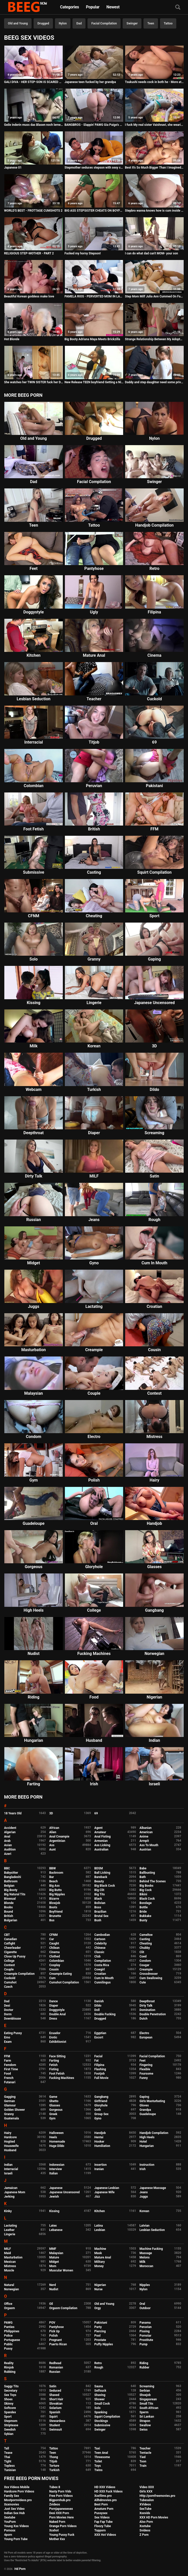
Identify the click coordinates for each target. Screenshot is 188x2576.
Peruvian (94, 786)
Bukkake (145, 1916)
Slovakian (55, 2403)
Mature (54, 2257)
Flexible (144, 2069)
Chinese (100, 1948)
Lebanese (55, 2230)
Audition (10, 1849)
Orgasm (9, 2308)
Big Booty (10, 1890)
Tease (8, 2453)
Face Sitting (57, 2056)
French (8, 2078)
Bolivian (99, 1903)
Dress (53, 2018)
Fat (96, 2060)
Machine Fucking (151, 2249)
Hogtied (9, 2141)
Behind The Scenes (152, 1881)
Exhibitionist (57, 2042)
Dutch (143, 2018)
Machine (100, 2249)
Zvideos (54, 2504)
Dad (79, 23)
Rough (154, 1220)
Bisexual (10, 1898)
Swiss (143, 2429)
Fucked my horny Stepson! (83, 253)
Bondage (145, 1903)
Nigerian (154, 1697)
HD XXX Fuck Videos (108, 2491)
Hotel (143, 2141)
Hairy (154, 1480)
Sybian (8, 2434)
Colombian (33, 786)
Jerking (9, 2196)
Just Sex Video (14, 2509)
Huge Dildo (56, 2146)
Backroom (56, 1872)
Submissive (33, 872)
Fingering (145, 2065)
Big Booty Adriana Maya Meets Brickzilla (92, 339)
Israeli (154, 1784)
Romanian (56, 2367)
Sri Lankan (146, 2416)
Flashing (100, 2069)
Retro (154, 569)
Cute (142, 1982)
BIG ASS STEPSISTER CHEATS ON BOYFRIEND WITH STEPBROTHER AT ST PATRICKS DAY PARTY (94, 210)
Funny (143, 2078)
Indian (154, 1740)
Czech (8, 1987)
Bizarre (54, 1898)
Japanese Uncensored (154, 1003)
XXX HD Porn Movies (153, 2517)
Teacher (93, 699)
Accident (10, 1828)
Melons (144, 2257)
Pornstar (145, 2335)
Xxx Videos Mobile (17, 2487)
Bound (8, 1911)
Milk (33, 1046)
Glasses (154, 1567)
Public (8, 2344)
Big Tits (99, 1894)
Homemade (57, 2141)
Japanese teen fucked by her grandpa (90, 82)
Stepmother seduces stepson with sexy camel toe (94, 167)
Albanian (145, 1828)
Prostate (100, 2340)
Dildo (154, 1090)
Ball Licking (102, 1872)
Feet (33, 569)
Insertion (100, 2165)
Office (8, 2304)
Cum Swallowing (150, 1978)
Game (53, 2097)
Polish (94, 1480)
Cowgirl (99, 1969)
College (94, 1610)
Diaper (94, 1133)
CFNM (33, 916)
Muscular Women (61, 2270)
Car (51, 1939)
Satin (154, 1176)
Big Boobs (146, 1885)
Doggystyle (33, 612)
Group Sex (101, 2114)
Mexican (10, 2262)
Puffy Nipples (103, 2344)
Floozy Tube (102, 2526)
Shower (99, 2399)
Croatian (154, 1307)
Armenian (101, 1841)
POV (52, 2322)
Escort (98, 2037)
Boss (97, 1907)
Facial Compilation (104, 23)
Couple (94, 1393)
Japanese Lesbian (106, 2188)
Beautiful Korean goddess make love (29, 296)
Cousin (154, 1350)
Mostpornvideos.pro (18, 2500)
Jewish (54, 2196)
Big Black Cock (104, 1885)
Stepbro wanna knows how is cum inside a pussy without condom (154, 210)
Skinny (8, 2403)
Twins (98, 2470)
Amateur (100, 1832)
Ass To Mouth (148, 1845)
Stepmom (10, 2421)
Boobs (8, 1907)
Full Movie (101, 2078)
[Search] (177, 7)
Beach (53, 1881)
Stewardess (57, 2421)
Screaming (154, 1133)
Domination (147, 2010)
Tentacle (145, 2453)
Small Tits (146, 2403)
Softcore (10, 2408)
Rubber (144, 2367)
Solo (34, 959)
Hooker (99, 2141)
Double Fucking (104, 2014)
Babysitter (11, 1872)
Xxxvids (144, 2513)
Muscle (9, 2270)
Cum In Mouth (154, 1263)
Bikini (143, 1894)
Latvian (144, 2225)
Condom (33, 1437)
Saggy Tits (11, 2386)
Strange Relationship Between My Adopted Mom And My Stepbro (154, 339)
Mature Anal (94, 655)
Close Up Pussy (14, 1956)
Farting (33, 1784)
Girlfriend (100, 2101)
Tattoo (168, 23)
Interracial (33, 742)
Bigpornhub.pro (59, 2500)
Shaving (99, 2395)
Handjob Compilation (154, 525)
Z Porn (144, 2535)
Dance (53, 2001)
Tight (7, 2461)
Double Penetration (152, 2014)
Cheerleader (12, 1948)
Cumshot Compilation (64, 1982)
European (145, 2037)
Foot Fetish (33, 829)
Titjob (94, 742)
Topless (9, 2466)
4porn (8, 2535)
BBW (52, 1868)
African (54, 1828)
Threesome (102, 2457)
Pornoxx (9, 2530)
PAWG (8, 2322)
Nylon (63, 23)
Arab (7, 1841)
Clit (141, 1952)
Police (8, 2335)
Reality (8, 2363)
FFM (154, 829)
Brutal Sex (101, 1916)
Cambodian (102, 1935)
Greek (53, 2114)
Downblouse (12, 2018)
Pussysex (101, 2513)
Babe (142, 1868)
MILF (93, 1176)
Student (54, 2425)
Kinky (8, 2211)
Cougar (144, 1965)
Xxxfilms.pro (103, 2496)
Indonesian (56, 2165)
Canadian (10, 1939)
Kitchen (34, 655)
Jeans (94, 1220)
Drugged (43, 23)
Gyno (94, 1263)
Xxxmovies (11, 2504)
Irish (94, 1784)
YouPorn (10, 2522)
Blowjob (54, 1903)
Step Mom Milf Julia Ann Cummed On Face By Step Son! (154, 296)
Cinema (155, 655)
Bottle (143, 1907)
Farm (7, 2060)
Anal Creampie (59, 1836)
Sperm (143, 2412)
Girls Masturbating (152, 2101)
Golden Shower (14, 2110)
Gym (34, 1480)
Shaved (54, 2395)
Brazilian (100, 1911)
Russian (33, 1220)
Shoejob (145, 2395)
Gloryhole (94, 1567)
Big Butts (55, 1890)
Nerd (52, 2285)
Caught (54, 1943)
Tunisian (10, 2470)
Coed (143, 1956)
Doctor (8, 2010)
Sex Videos (102, 2517)
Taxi (97, 2448)
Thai (7, 2457)
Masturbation (33, 1350)
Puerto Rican (58, 2344)
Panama (145, 2322)
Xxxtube (145, 2526)
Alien (52, 1832)
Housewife (11, 2146)
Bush (97, 1920)
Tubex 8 (54, 2487)
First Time (11, 2069)
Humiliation (102, 2146)
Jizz (97, 2196)
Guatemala (11, 2118)
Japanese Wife (104, 2192)
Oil (51, 2304)
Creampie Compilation (19, 1974)
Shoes (8, 2399)
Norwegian (154, 1654)
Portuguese (12, 2340)
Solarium (55, 2408)
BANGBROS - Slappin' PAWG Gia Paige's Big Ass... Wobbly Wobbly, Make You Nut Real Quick (94, 125)
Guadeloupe (34, 1524)
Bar (51, 1877)
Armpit (144, 1841)
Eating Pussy (13, 2033)
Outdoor (145, 2308)
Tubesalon (146, 2500)
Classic (99, 1952)
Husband (94, 1740)
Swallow (145, 2425)
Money (99, 2266)
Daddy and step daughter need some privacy (154, 382)
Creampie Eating (60, 1974)
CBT (7, 1935)
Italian (53, 2173)
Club (97, 1956)
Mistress (155, 1437)
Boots (53, 1907)
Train (143, 2466)
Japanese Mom (14, 2192)
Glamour (10, 2105)
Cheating (94, 916)
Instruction (146, 2165)
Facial (98, 2056)
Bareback (100, 1877)
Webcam (33, 1090)
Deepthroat (33, 1133)
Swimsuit (55, 2429)
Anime (143, 1836)
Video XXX (146, 2487)
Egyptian (100, 2033)
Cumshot (10, 1982)
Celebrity (100, 1943)
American (146, 1832)
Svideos (144, 2530)
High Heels (34, 1610)
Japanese (55, 2188)
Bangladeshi (12, 1877)
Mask (98, 2253)
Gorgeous (33, 1567)
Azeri (7, 1854)
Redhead (55, 2363)
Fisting (54, 2069)
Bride (143, 1911)
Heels (53, 2137)
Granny (94, 959)
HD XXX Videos (104, 2487)
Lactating (94, 1307)
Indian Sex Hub (14, 2513)
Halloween (56, 2133)
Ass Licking (102, 1845)
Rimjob (9, 2367)
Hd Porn (20, 2569)
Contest (154, 1393)
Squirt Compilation (154, 872)
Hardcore (10, 2137)
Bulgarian (10, 1920)
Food (94, 1697)
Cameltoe (145, 1935)
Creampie (94, 1350)
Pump (143, 2344)
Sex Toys (10, 2395)
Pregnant (55, 2340)
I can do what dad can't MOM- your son (151, 253)
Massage (145, 2253)
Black (98, 1898)
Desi (7, 2005)
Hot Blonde (11, 339)
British (94, 829)
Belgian (9, 1885)
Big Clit (99, 1890)
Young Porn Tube (15, 2539)
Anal (7, 1836)
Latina (98, 2225)
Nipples (144, 2285)
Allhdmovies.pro (105, 2500)
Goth (97, 2110)
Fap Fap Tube (103, 2522)
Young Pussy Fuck (61, 2535)
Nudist (33, 1654)
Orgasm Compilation (63, 2308)
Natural (9, 2285)
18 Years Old (12, 1813)
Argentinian (57, 1841)
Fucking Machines (94, 1654)
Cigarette (10, 1952)
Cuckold (154, 699)
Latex (53, 2225)
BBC (7, 1868)
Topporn (100, 2530)
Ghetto (53, 2101)
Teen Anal (101, 2453)
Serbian (144, 2390)
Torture (54, 2466)
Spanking (100, 2412)
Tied (142, 2457)
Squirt (53, 2416)
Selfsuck (100, 2390)
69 (154, 742)
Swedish (10, 2429)
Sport (154, 916)
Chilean (54, 1948)
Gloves (144, 2105)
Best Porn (101, 2504)
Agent (98, 1828)
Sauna (98, 2386)
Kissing (33, 1003)
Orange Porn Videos (63, 2526)
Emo (7, 2037)
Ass (51, 1845)
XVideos (145, 2504)
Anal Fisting (102, 1836)
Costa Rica (101, 1965)
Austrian (145, 1849)
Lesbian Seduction (34, 699)
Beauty (99, 1881)
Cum (52, 1978)
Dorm (7, 2014)
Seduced (55, 2390)
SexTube (145, 2509)
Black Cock (147, 1898)
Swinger (132, 23)
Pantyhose (94, 569)
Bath (142, 1877)
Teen (150, 23)
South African (148, 2408)
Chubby (144, 1948)
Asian (8, 1845)
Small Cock (102, 2403)
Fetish (53, 2065)
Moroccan (146, 2266)
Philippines (11, 2331)
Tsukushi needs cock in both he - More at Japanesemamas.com (154, 82)
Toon (142, 2461)
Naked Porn (57, 2522)
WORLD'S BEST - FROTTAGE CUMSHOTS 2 (33, 210)
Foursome (146, 2073)
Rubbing (10, 2372)
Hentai (98, 2137)
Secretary (10, 2390)
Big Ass (54, 1885)
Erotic (53, 2037)
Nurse (98, 2289)
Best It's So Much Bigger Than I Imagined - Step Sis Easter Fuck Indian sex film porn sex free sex (154, 167)
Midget (33, 1263)
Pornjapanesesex (61, 2509)
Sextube (9, 2517)
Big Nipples (57, 1894)
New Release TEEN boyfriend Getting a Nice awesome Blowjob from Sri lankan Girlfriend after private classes (94, 382)
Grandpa (145, 2110)
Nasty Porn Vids (60, 2491)
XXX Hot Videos (105, 2535)
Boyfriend (55, 1911)
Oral (94, 1524)
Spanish (54, 2412)
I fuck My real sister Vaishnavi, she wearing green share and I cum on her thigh (154, 125)
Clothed (54, 1956)
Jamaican (11, 2188)
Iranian (99, 2169)
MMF (52, 2249)
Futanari (9, 2082)
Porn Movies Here (61, 2517)
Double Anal (57, 2014)
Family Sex (11, 2496)
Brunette (55, 1916)
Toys (97, 2466)
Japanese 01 (13, 167)
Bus (51, 1920)
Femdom (10, 2065)
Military (99, 2262)
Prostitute (146, 2340)
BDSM (98, 1868)
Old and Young (18, 23)
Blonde (9, 1903)
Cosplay (54, 1965)
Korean (94, 1046)
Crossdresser (148, 1974)
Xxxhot (54, 2530)
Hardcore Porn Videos (19, 2491)
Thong (53, 2457)
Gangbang (154, 1610)
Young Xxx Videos (16, 2526)
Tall (6, 2448)
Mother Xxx (57, 2539)
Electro (94, 1437)
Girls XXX (145, 2491)
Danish (99, 2001)
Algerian (10, 1832)
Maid (7, 2253)
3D (154, 1046)
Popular (92, 7)
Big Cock (145, 1890)
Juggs (33, 1307)
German (9, 2101)
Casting (94, 872)
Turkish (94, 1090)
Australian (101, 1849)
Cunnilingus (102, 1982)
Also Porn (146, 2522)
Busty (143, 1920)
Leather (9, 2230)
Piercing (100, 2331)
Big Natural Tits (14, 1894)
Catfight (9, 1943)
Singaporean (148, 2399)
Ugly (94, 612)
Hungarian (33, 1740)
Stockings (101, 2421)
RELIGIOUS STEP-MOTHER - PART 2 (29, 253)
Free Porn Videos (61, 2496)
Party (98, 2327)
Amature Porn (103, 2509)
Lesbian (99, 2230)
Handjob (154, 1524)
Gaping (154, 959)
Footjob (99, 2073)
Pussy (8, 2348)
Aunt (52, 1849)
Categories (69, 7)
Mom (52, 2266)
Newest (113, 7)
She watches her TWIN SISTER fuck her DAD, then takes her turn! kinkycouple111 (33, 382)
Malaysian (33, 1393)
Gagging (10, 2097)
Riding (33, 1697)
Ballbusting (147, 1872)
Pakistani (154, 786)
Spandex (10, 2412)
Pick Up (54, 2331)
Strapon (144, 2421)
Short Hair (56, 2399)
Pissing (144, 2331)
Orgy (97, 2308)
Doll (97, 2010)
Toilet (98, 2461)
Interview (55, 2169)
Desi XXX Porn (59, 2513)
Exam (8, 2042)
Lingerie (93, 1003)
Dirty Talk (33, 1176)
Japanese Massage (152, 2188)
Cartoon (99, 1939)
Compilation (102, 1961)
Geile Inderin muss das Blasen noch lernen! (33, 125)
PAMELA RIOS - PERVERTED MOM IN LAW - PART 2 (94, 296)
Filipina (154, 612)
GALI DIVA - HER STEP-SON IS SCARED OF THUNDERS (33, 82)
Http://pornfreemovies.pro (157, 2496)
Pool (97, 2335)
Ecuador (54, 2033)
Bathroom (11, 1881)
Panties (9, 2327)
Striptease (11, 2425)
